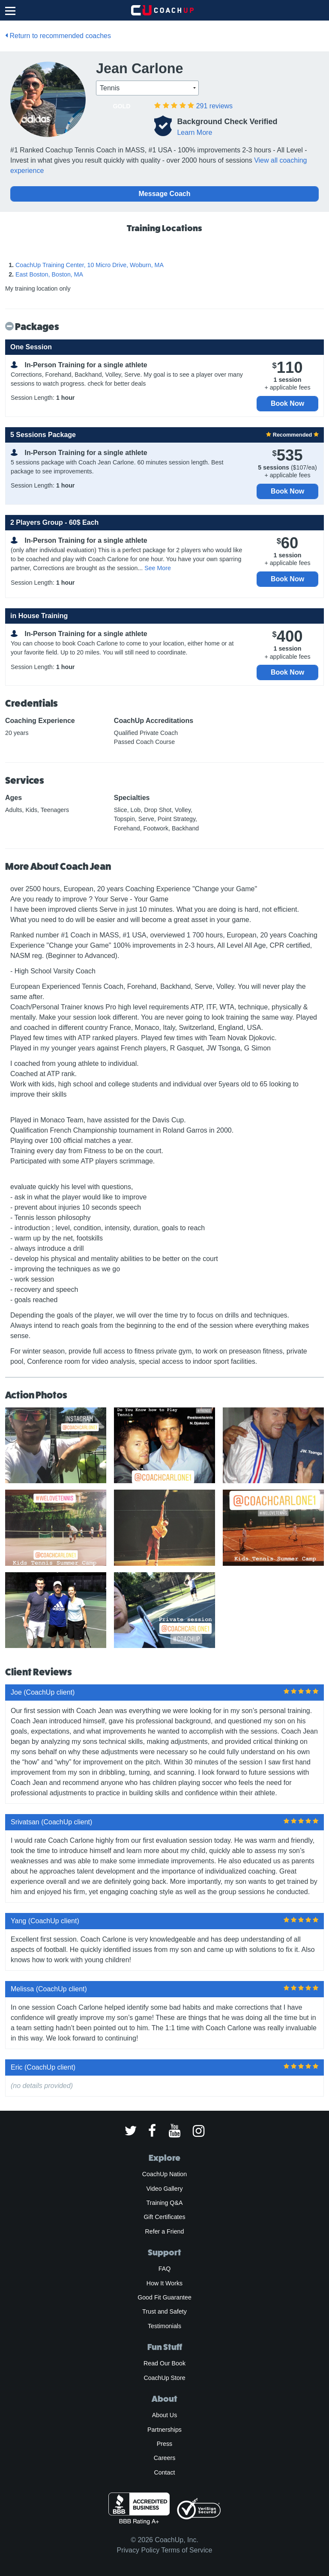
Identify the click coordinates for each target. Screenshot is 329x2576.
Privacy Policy (138, 2550)
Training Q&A (165, 2202)
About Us (164, 2415)
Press (164, 2443)
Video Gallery (164, 2188)
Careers (165, 2457)
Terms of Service (186, 2550)
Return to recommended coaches (58, 35)
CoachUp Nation (164, 2174)
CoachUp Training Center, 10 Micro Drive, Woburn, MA (89, 265)
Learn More (194, 132)
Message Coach (165, 193)
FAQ (164, 2268)
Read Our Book (164, 2363)
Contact (164, 2472)
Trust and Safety (164, 2311)
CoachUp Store (164, 2377)
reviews (214, 106)
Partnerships (164, 2429)
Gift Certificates (164, 2216)
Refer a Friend (164, 2231)
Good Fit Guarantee (164, 2297)
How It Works (164, 2283)
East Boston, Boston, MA (49, 274)
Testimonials (164, 2326)
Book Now (287, 403)
